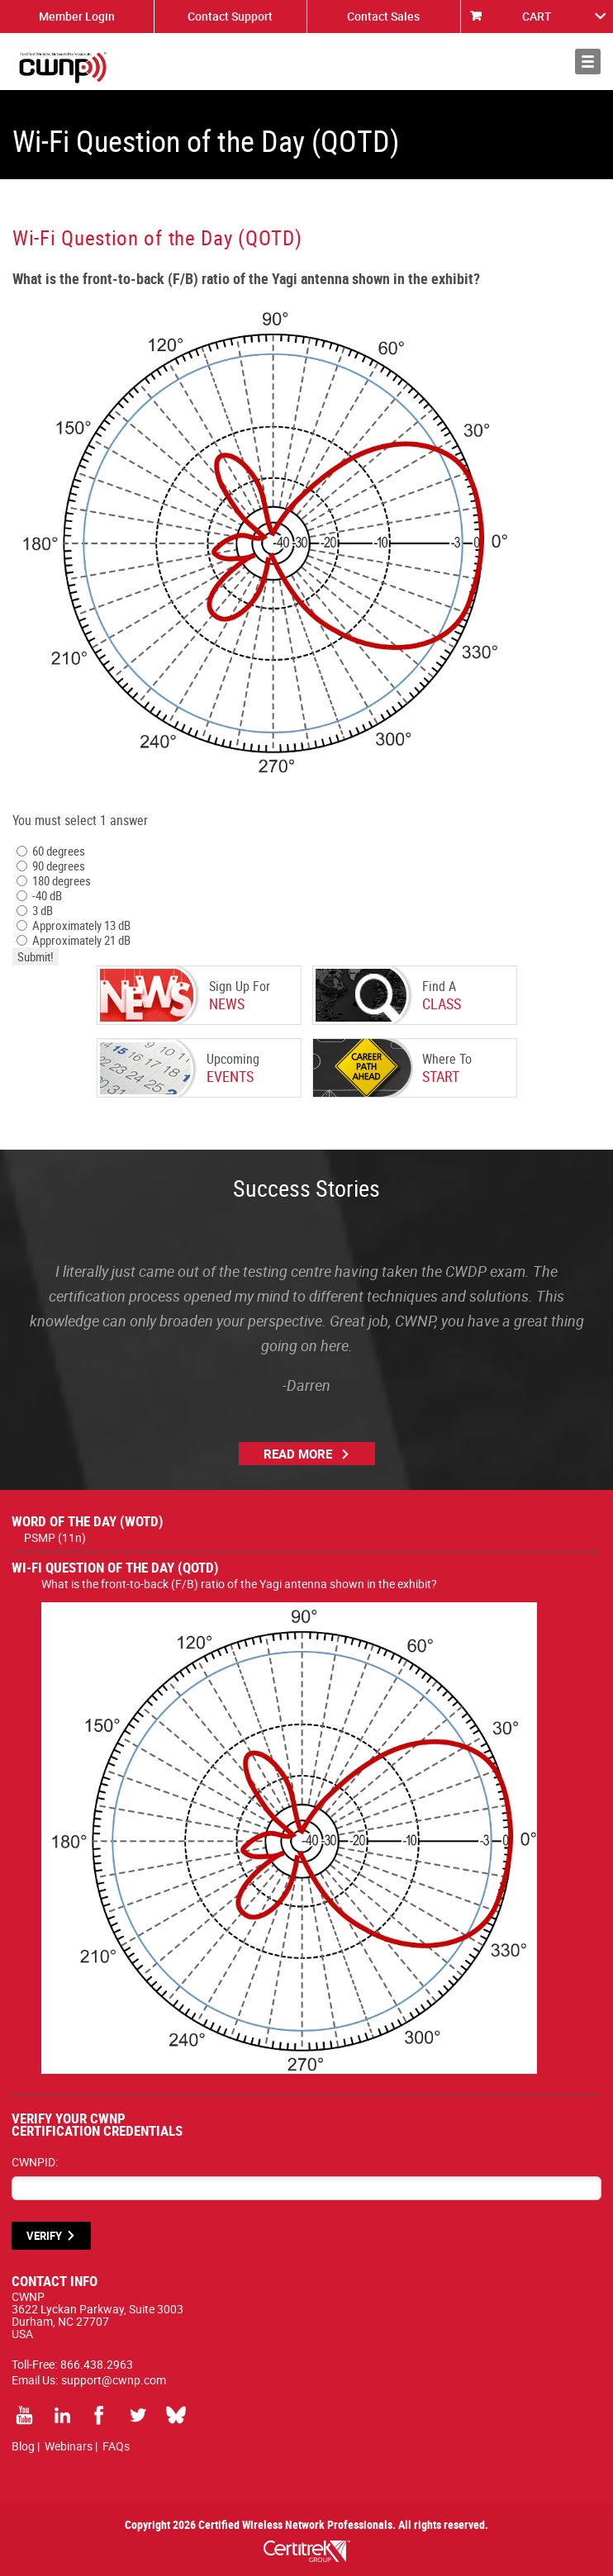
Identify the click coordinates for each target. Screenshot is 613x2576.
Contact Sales (383, 16)
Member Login (77, 16)
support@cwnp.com (113, 2380)
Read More (298, 1453)
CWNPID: (35, 2162)
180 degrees (54, 880)
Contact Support (230, 16)
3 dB (35, 910)
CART (537, 16)
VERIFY (44, 2235)
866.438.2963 (96, 2364)
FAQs (116, 2446)
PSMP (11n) (55, 1537)
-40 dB (39, 895)
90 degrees (51, 865)
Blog (23, 2446)
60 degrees (51, 850)
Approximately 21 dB (74, 940)
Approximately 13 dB (74, 925)
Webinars (69, 2446)
